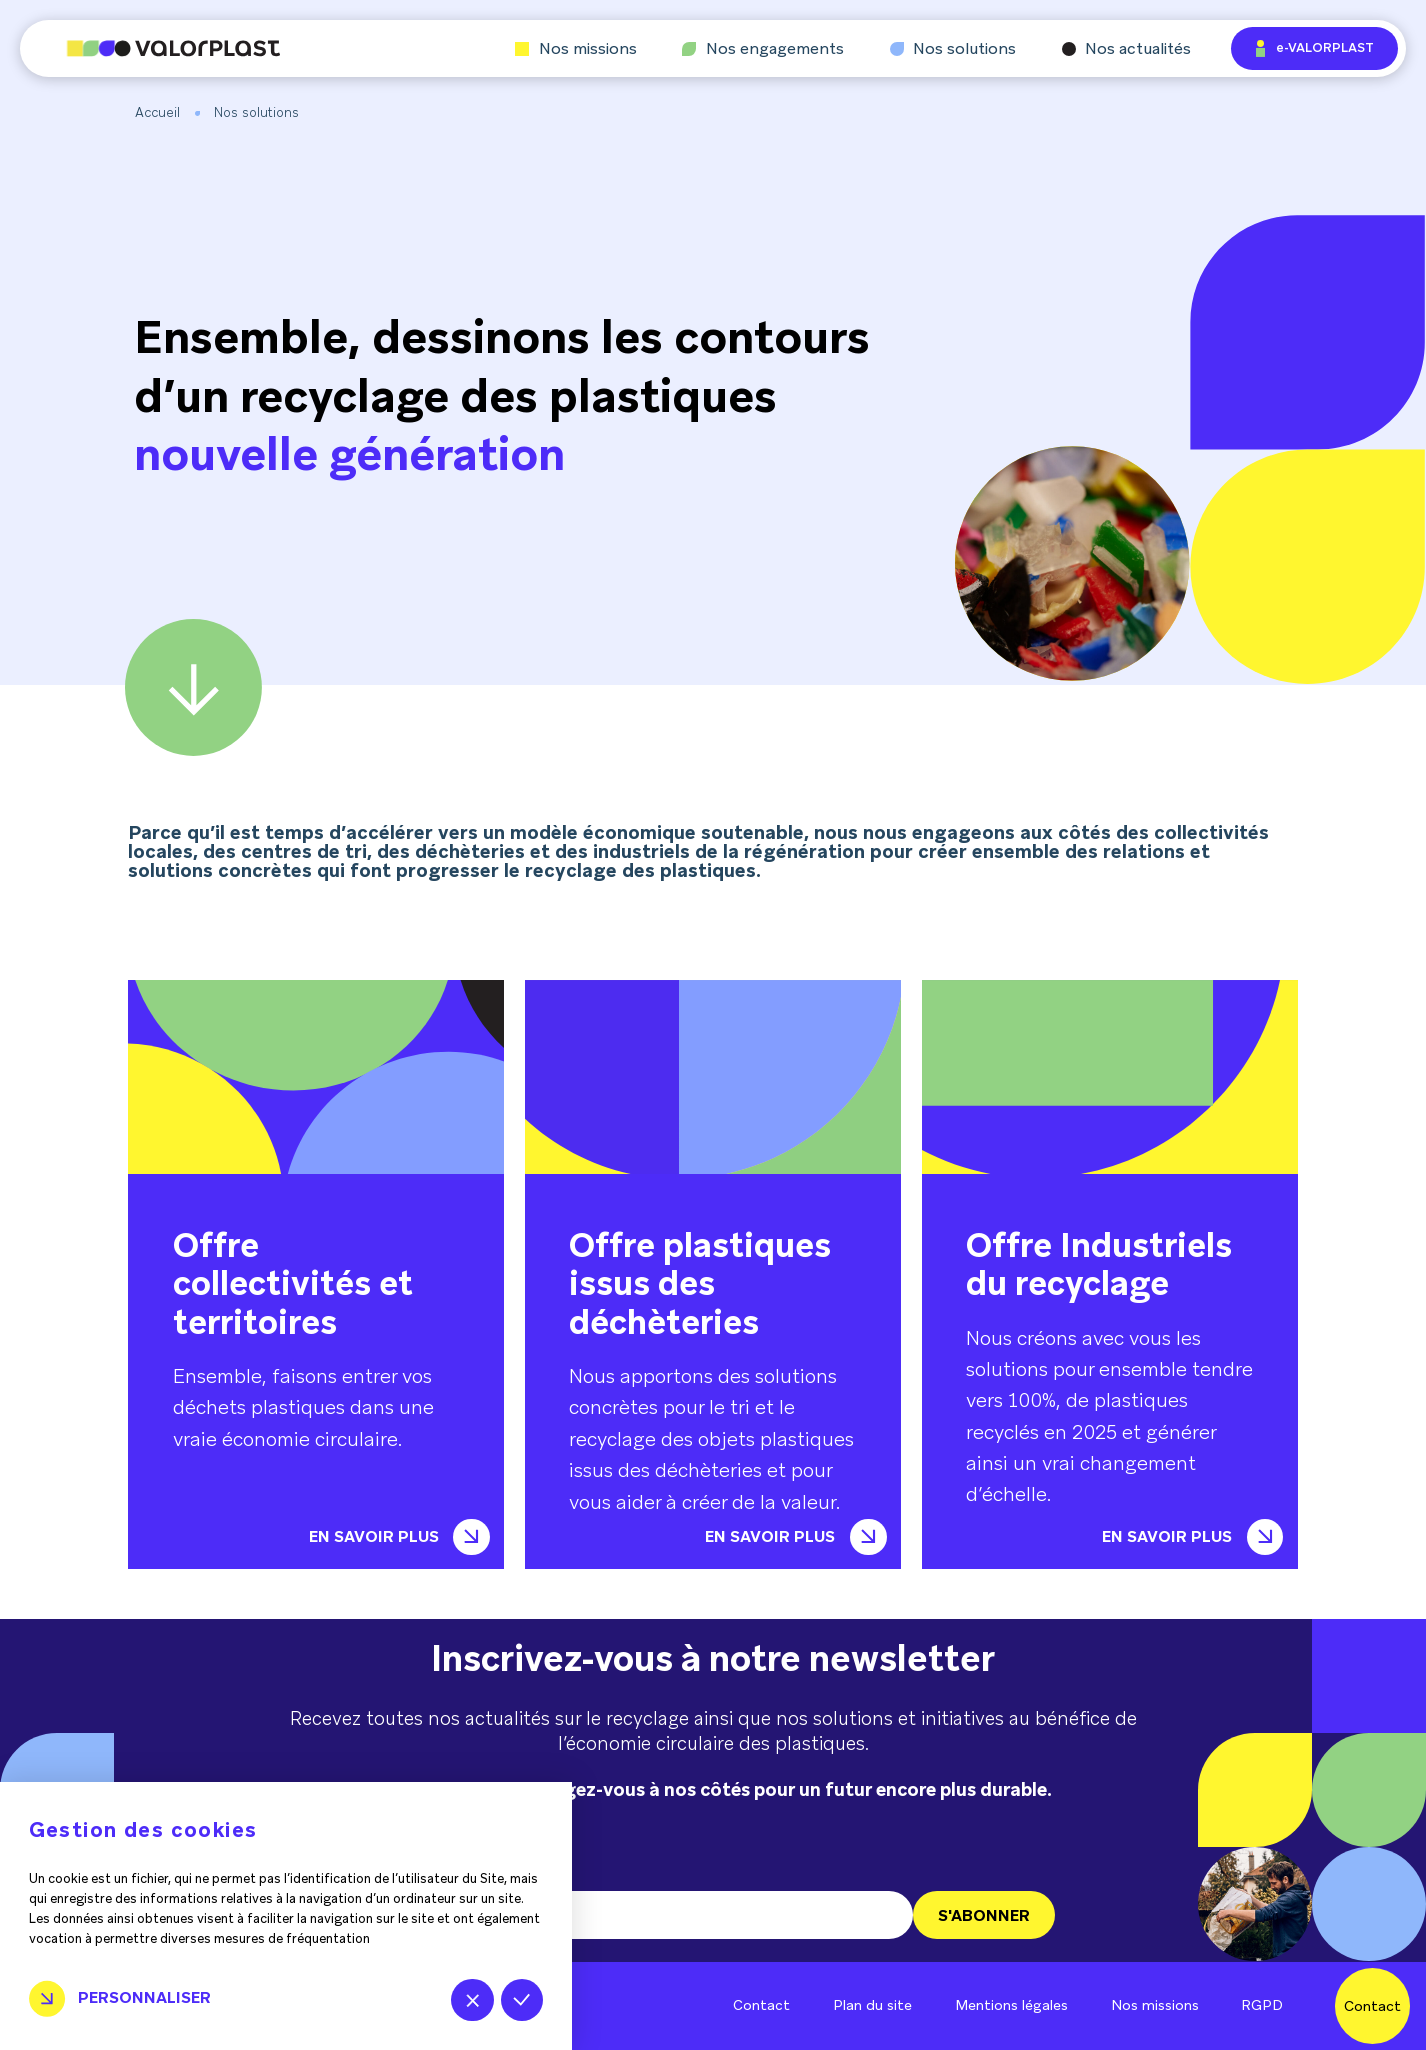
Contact (761, 2005)
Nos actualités (1127, 49)
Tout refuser (472, 2000)
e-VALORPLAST (1315, 48)
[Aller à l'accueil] (150, 48)
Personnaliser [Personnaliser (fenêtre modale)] (144, 1997)
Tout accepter (522, 2000)
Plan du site (872, 2005)
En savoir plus (399, 1537)
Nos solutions (953, 49)
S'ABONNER (984, 1915)
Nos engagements (763, 49)
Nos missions (576, 49)
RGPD (1262, 2005)
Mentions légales (1011, 2005)
